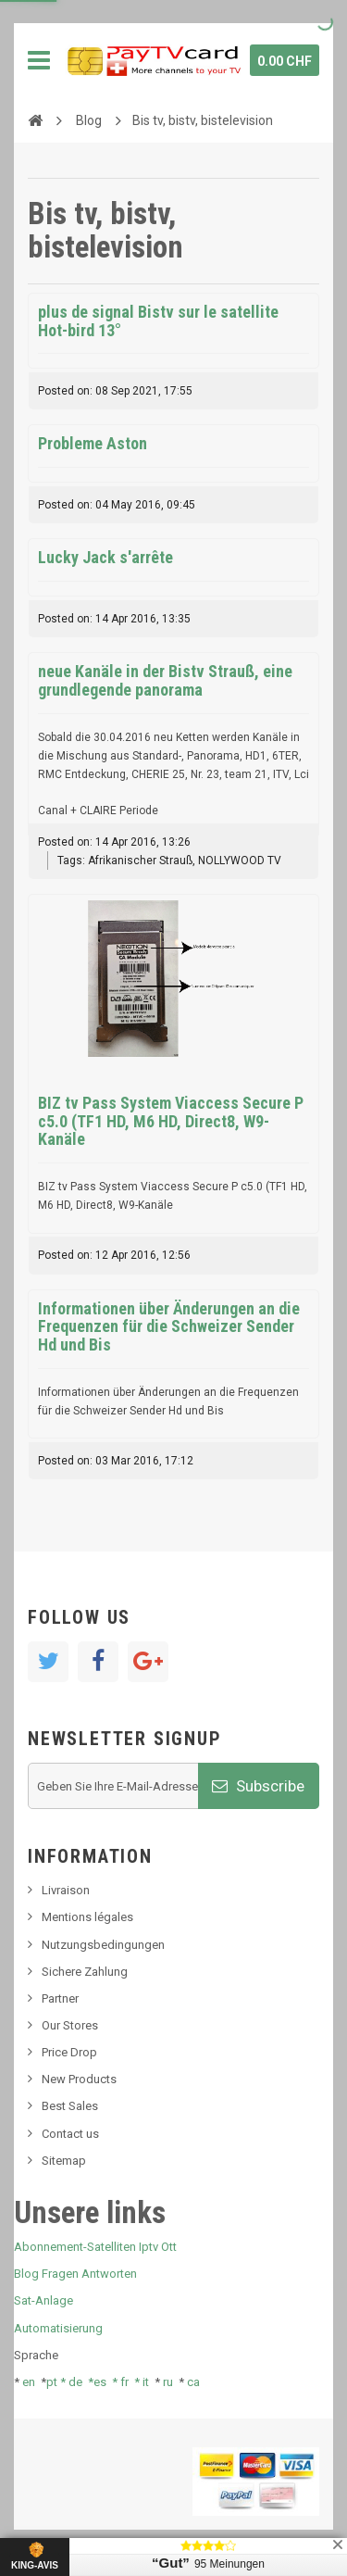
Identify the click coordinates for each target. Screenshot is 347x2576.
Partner (60, 1998)
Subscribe (258, 1786)
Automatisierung (58, 2328)
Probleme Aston (92, 443)
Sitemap (64, 2161)
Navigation (39, 60)
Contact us (70, 2134)
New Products (79, 2079)
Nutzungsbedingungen (103, 1945)
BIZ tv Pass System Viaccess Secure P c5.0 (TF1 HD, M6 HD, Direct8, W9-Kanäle (171, 1121)
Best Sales (70, 2106)
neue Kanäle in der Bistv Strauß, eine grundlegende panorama (165, 680)
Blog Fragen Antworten (75, 2274)
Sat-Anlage (43, 2300)
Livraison (66, 1890)
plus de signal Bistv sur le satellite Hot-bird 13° (158, 321)
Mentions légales (87, 1917)
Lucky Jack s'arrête (105, 557)
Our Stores (70, 2025)
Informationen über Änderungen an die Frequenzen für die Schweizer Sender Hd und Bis (169, 1327)
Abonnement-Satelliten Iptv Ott (95, 2247)
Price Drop (69, 2052)
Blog (89, 120)
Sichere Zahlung (85, 1972)
